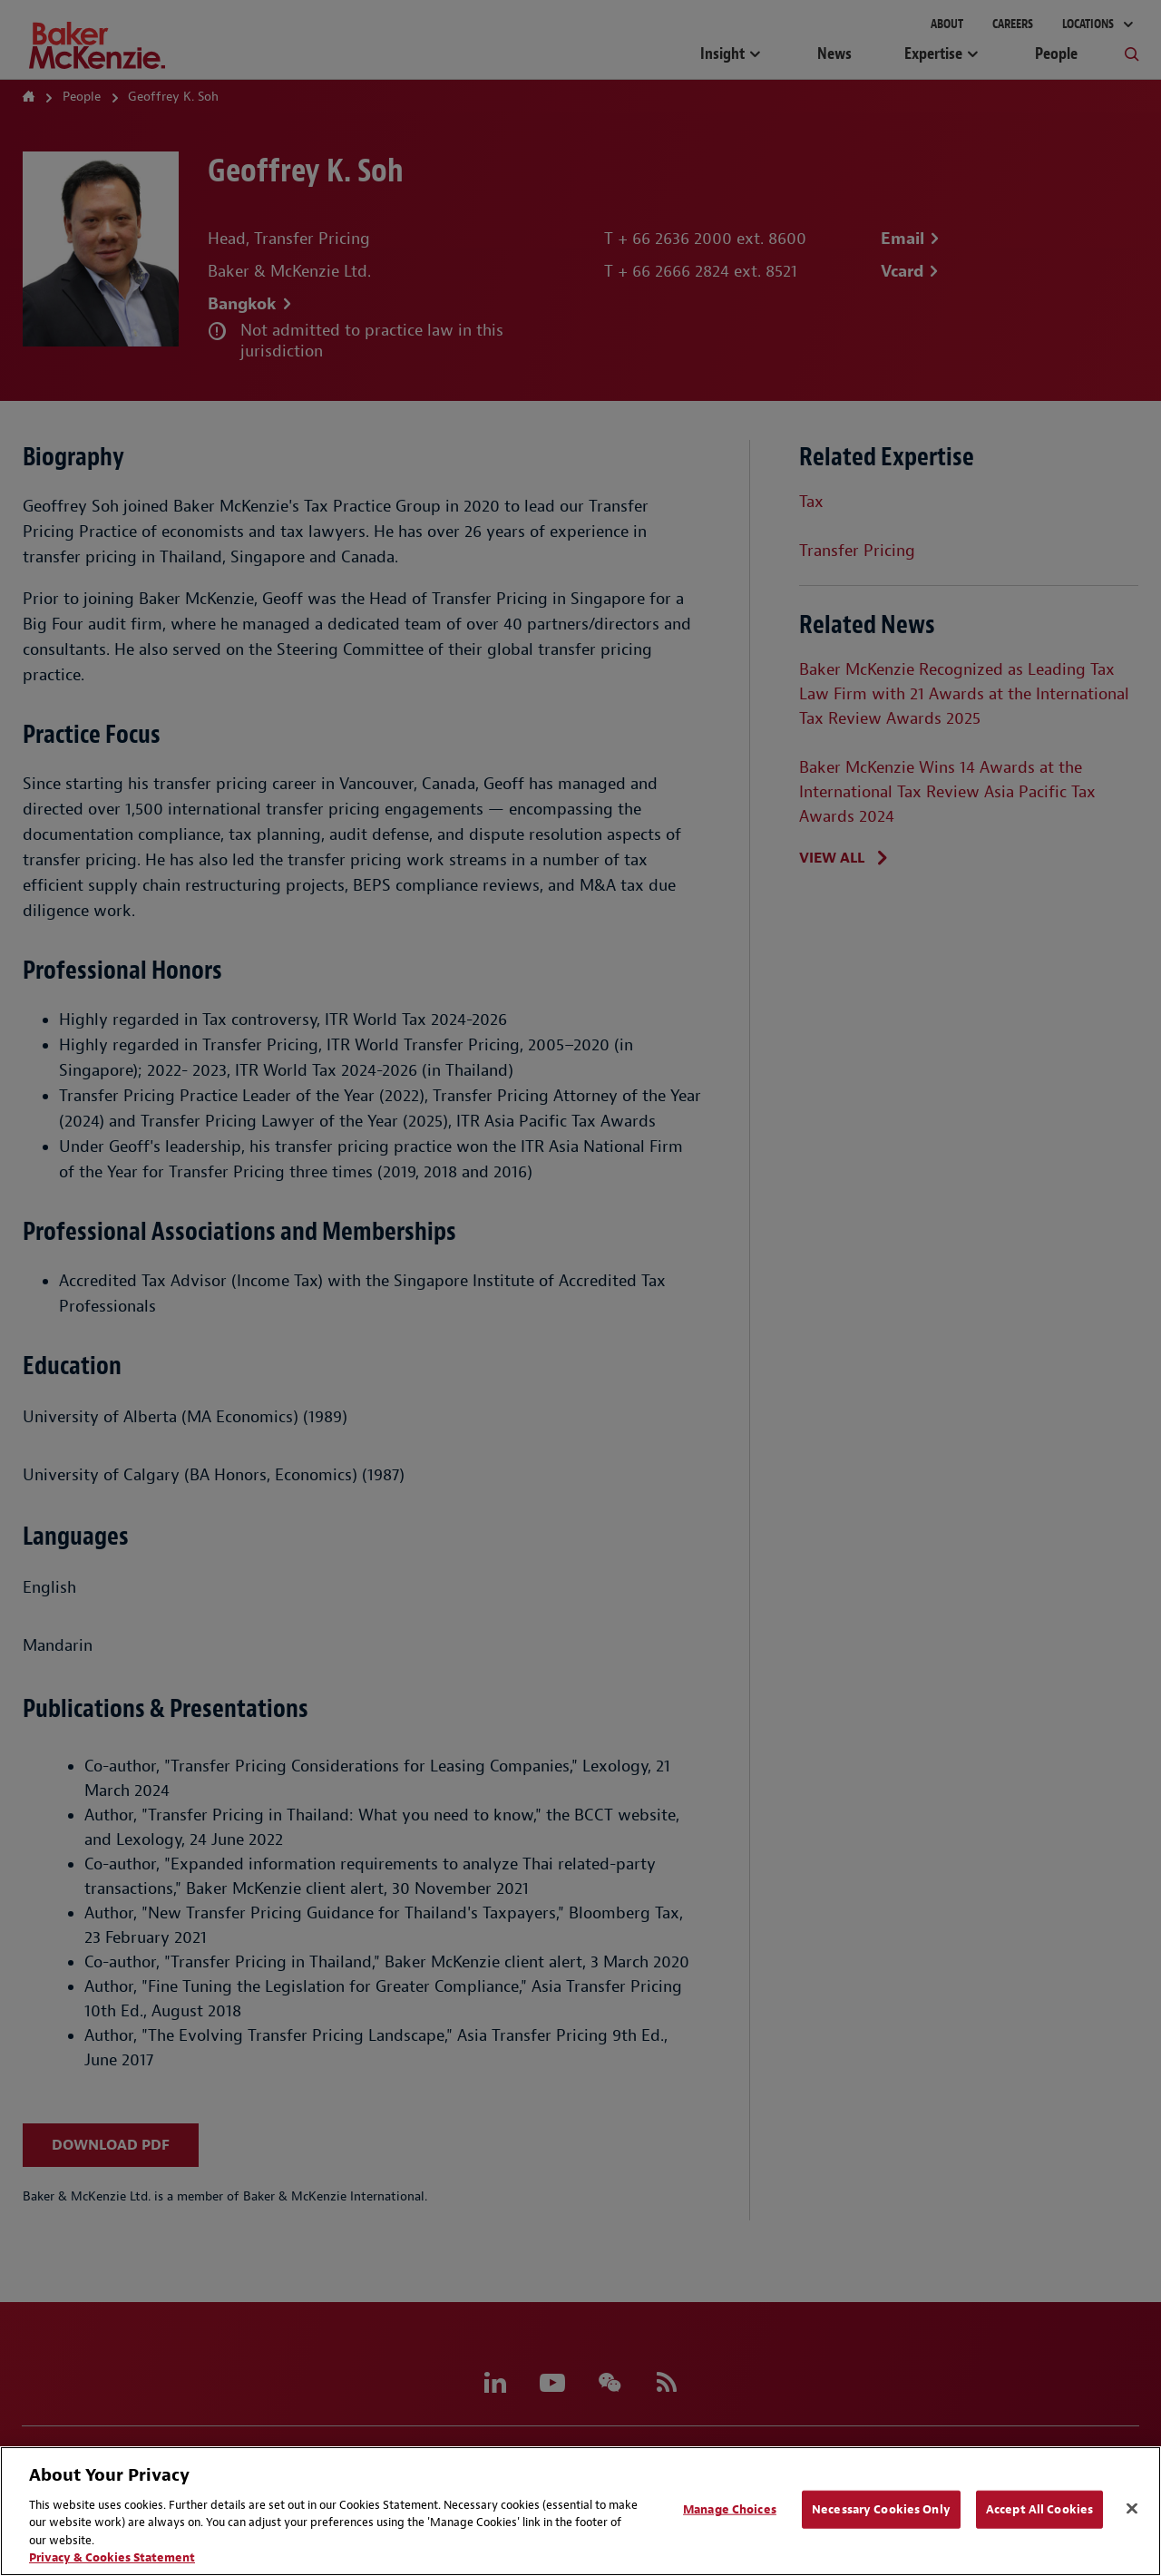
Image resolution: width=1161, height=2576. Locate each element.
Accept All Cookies (1039, 2509)
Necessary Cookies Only (881, 2509)
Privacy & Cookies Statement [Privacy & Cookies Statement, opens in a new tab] (112, 2557)
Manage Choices (729, 2509)
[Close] (1132, 2509)
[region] (580, 2511)
